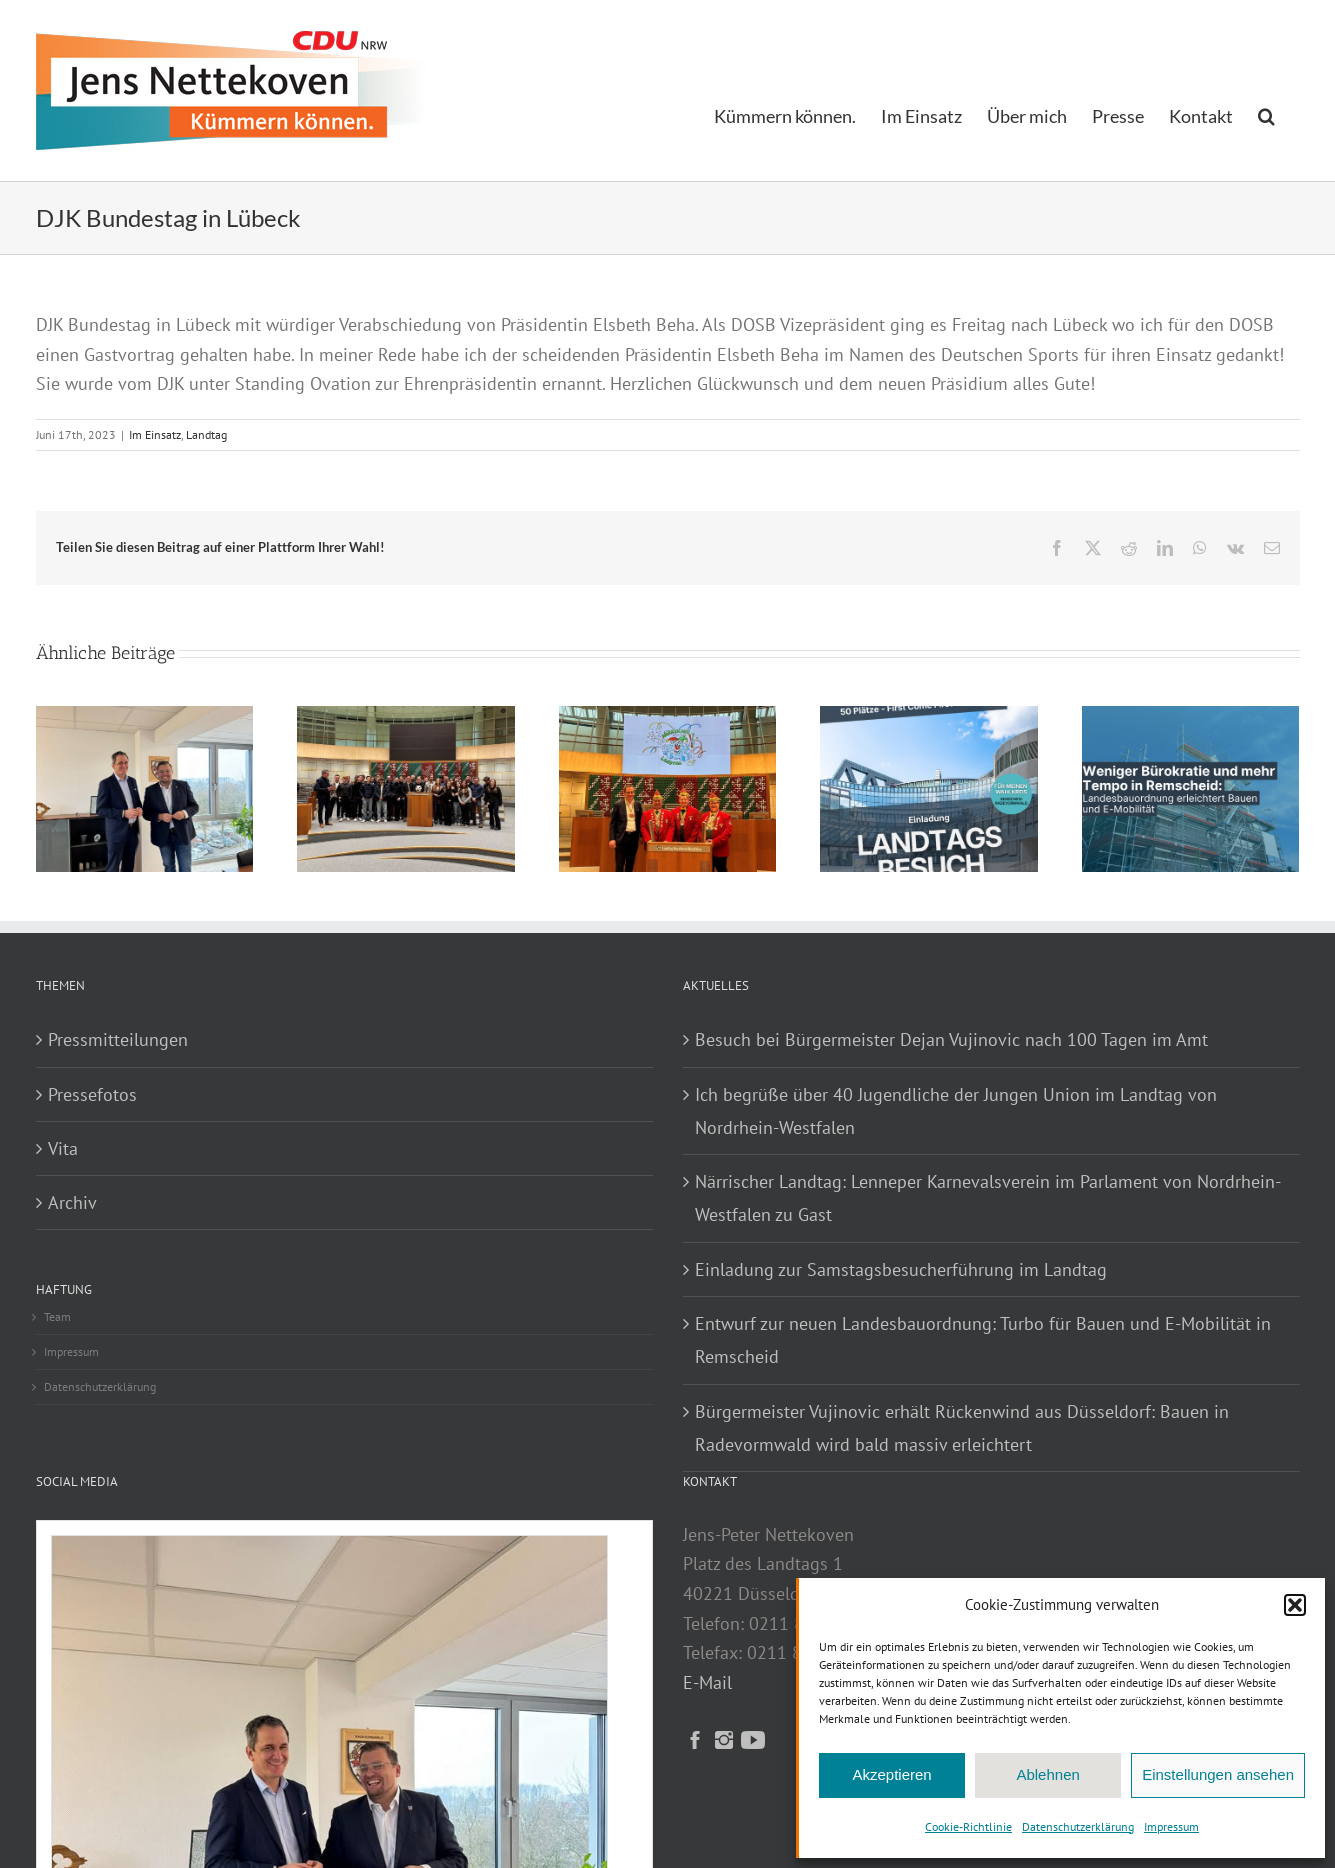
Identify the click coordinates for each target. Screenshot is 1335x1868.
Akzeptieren (891, 1774)
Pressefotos (92, 1094)
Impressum (1171, 1826)
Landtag (206, 434)
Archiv (72, 1202)
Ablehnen (1047, 1774)
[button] (1295, 1605)
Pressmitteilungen (118, 1039)
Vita (63, 1148)
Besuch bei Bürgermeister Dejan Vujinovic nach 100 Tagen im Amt (951, 1039)
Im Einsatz (155, 434)
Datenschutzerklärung (1078, 1826)
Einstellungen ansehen (1218, 1774)
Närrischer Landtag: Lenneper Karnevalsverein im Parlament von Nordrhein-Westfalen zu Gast (988, 1198)
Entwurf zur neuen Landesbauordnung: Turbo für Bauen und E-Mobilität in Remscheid (983, 1340)
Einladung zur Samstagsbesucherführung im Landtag (901, 1269)
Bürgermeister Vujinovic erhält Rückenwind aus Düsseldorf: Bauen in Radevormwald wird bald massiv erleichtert (962, 1428)
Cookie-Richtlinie (968, 1826)
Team (57, 1316)
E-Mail (707, 1682)
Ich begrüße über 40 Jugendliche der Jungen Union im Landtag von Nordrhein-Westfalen (956, 1111)
